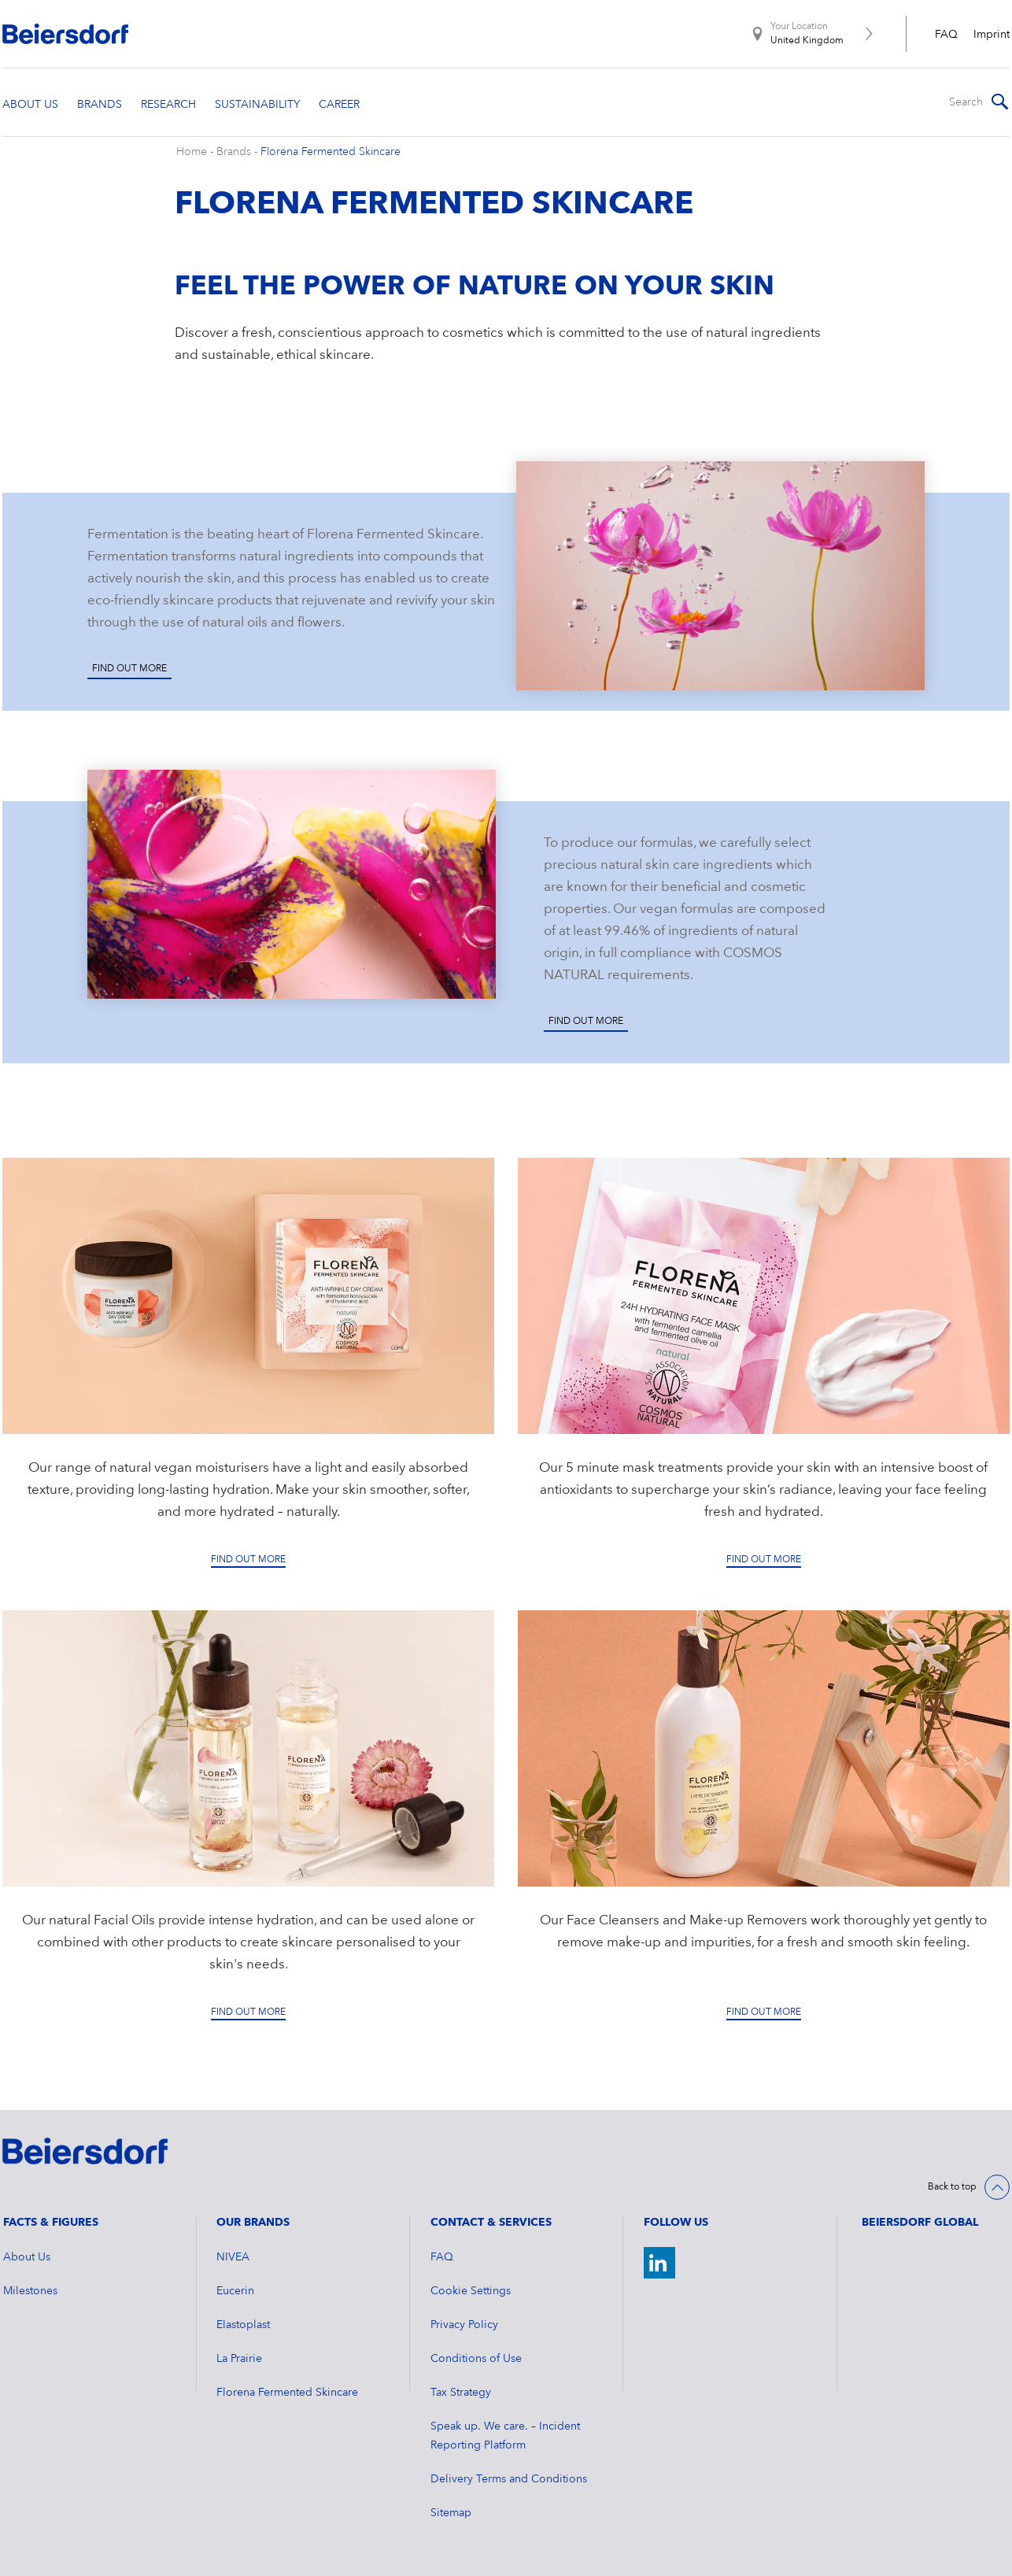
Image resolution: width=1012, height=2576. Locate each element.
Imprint (991, 34)
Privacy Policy (464, 2324)
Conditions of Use (476, 2358)
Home (191, 151)
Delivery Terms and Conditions (508, 2479)
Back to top (952, 2187)
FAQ (946, 34)
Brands (233, 151)
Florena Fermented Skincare (330, 151)
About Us (26, 2257)
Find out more (129, 669)
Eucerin (235, 2291)
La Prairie (239, 2358)
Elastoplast (243, 2324)
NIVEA (232, 2257)
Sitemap (450, 2513)
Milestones (30, 2291)
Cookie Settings (470, 2291)
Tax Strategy (460, 2392)
